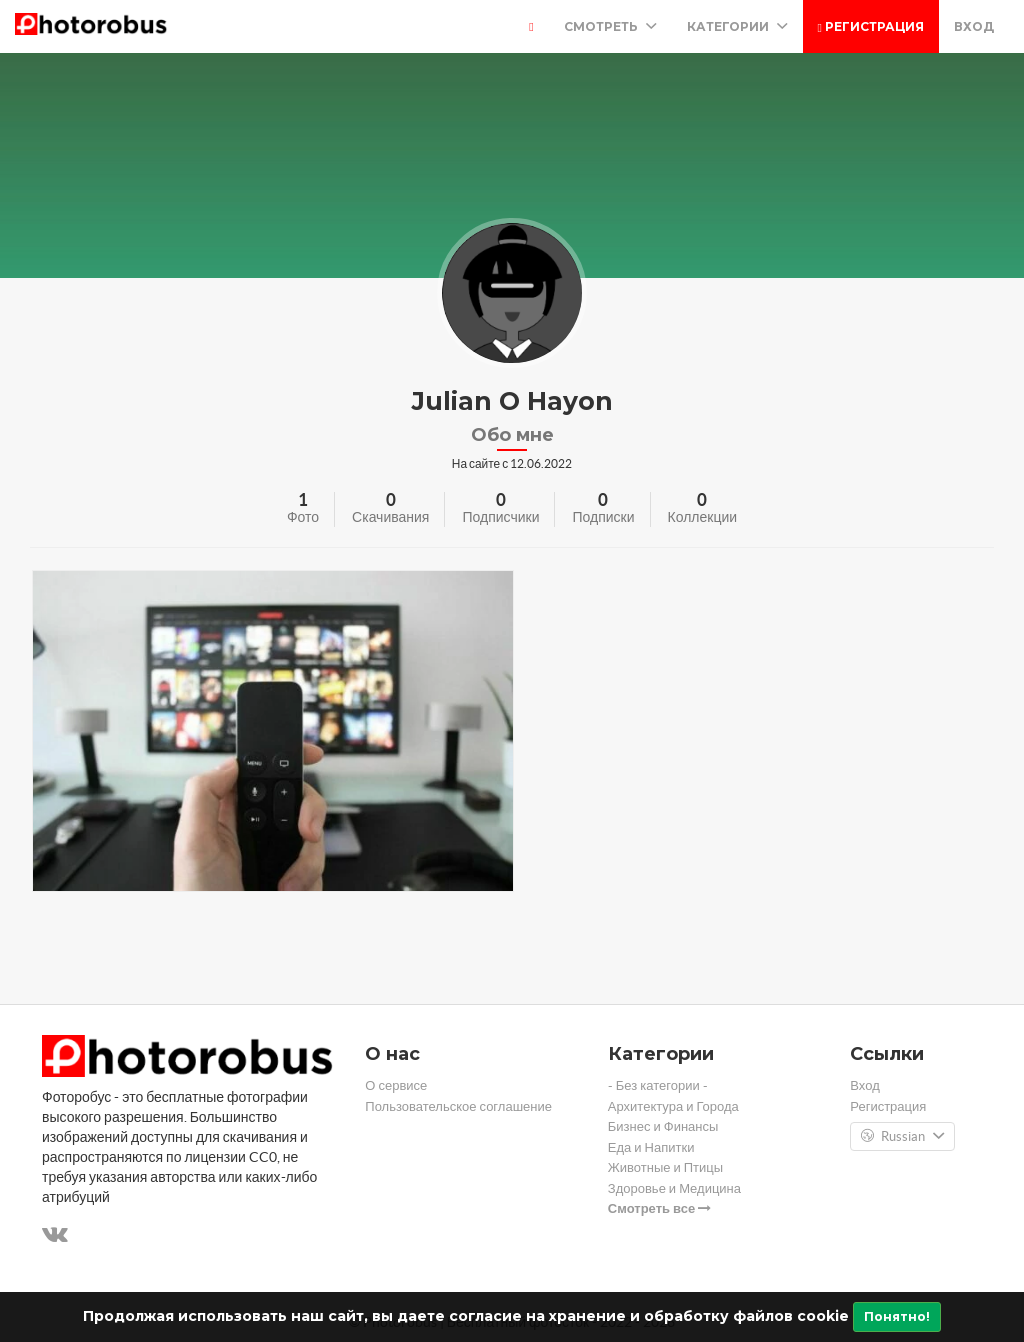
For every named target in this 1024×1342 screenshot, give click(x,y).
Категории (737, 26)
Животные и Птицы (665, 1167)
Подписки (603, 517)
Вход (974, 26)
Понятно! (897, 1316)
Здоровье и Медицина (674, 1188)
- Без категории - (658, 1085)
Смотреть (610, 26)
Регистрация (871, 26)
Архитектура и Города (673, 1106)
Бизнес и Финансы (663, 1126)
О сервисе (396, 1085)
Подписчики (500, 517)
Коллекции (703, 517)
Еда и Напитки (651, 1147)
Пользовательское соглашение (458, 1106)
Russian (902, 1137)
